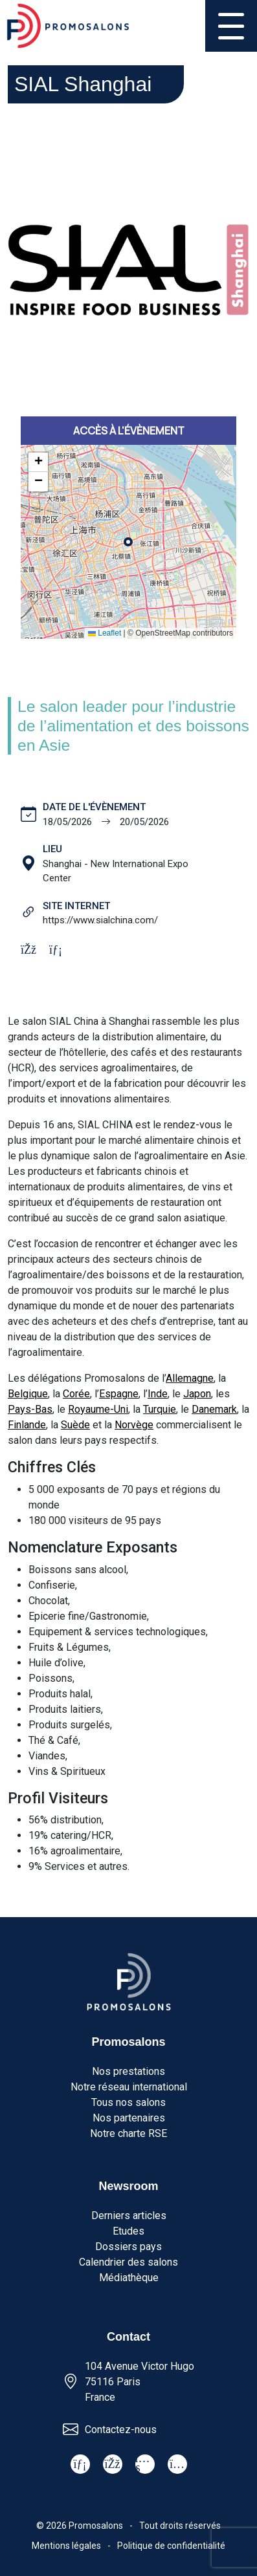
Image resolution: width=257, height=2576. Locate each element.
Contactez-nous (121, 2429)
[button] (38, 462)
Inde (158, 1394)
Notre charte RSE (128, 2133)
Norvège (134, 1425)
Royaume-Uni (98, 1409)
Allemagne (190, 1378)
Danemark (214, 1409)
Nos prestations (128, 2071)
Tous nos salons (128, 2102)
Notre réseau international (129, 2087)
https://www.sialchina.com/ (100, 920)
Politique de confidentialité (171, 2545)
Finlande (27, 1425)
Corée (76, 1394)
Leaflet (104, 633)
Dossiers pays (128, 2246)
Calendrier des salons (128, 2262)
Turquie (159, 1409)
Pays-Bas (30, 1409)
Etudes (128, 2231)
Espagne (119, 1394)
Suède (75, 1425)
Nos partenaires (129, 2118)
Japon (197, 1394)
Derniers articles (128, 2215)
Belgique (28, 1394)
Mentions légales (66, 2545)
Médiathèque (129, 2277)
